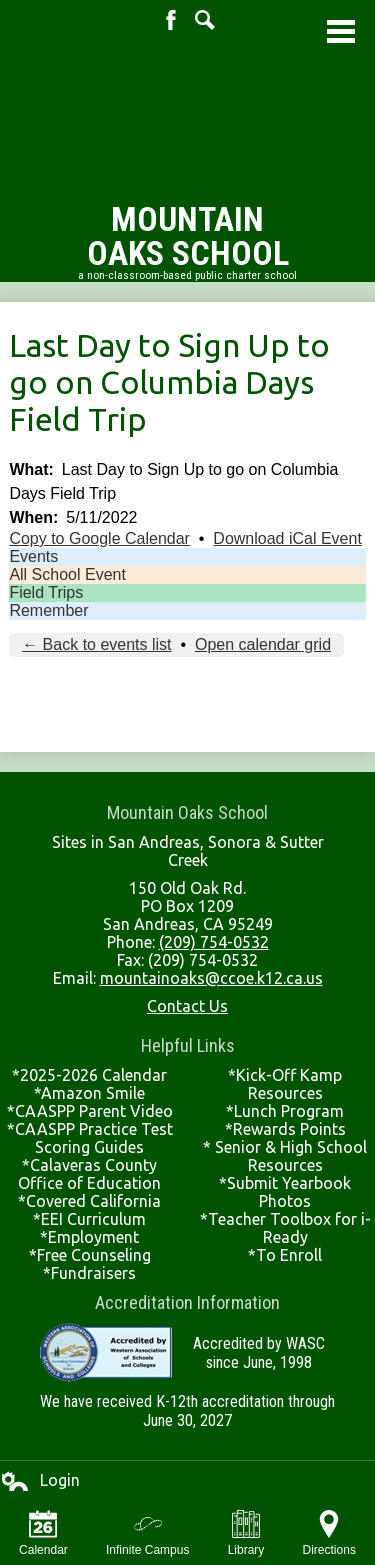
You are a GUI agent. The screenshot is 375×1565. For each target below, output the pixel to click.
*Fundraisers (89, 1273)
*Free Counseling (90, 1255)
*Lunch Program (285, 1111)
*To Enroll (285, 1255)
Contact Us (187, 1006)
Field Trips (46, 592)
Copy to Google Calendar (99, 538)
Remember (48, 610)
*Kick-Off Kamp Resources (285, 1084)
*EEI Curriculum (89, 1219)
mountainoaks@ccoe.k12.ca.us (211, 978)
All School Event (67, 574)
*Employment (89, 1237)
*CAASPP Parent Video (90, 1111)
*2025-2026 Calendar (89, 1075)
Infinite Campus (147, 1533)
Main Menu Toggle (341, 31)
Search (205, 20)
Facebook (171, 20)
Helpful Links (188, 1045)
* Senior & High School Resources (285, 1156)
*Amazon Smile (89, 1093)
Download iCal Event (287, 538)
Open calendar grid (263, 644)
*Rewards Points (285, 1129)
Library (246, 1533)
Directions (329, 1533)
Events (33, 556)
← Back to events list (96, 644)
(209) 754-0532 (214, 942)
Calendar (43, 1533)
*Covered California (89, 1201)
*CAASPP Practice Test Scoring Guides (90, 1138)
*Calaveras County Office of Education (89, 1174)
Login (40, 1481)
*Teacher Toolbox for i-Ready (285, 1228)
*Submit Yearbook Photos (285, 1192)
